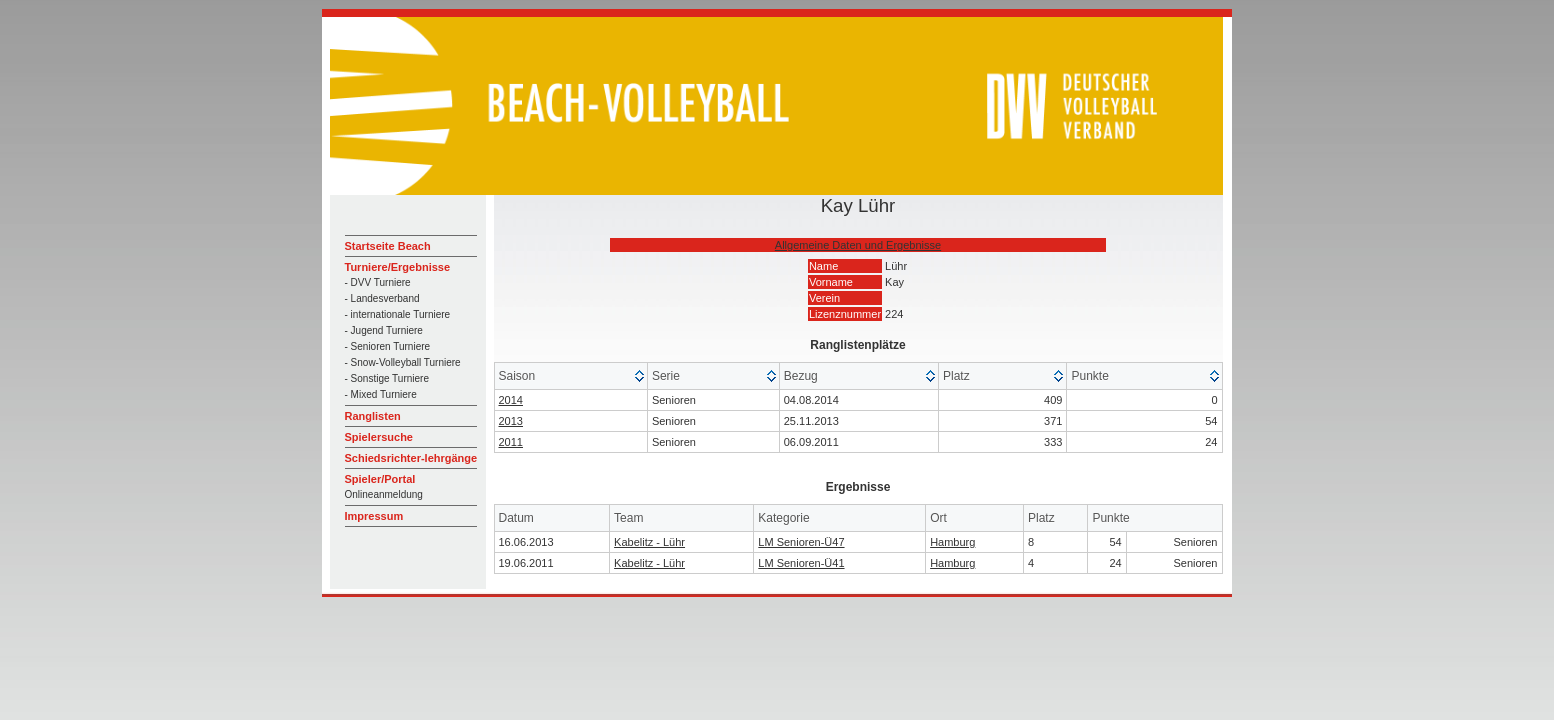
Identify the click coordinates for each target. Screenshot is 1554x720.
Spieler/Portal (380, 479)
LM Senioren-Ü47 (801, 542)
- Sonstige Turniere (387, 378)
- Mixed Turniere (381, 394)
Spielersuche (379, 437)
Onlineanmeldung (384, 494)
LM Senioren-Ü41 (801, 563)
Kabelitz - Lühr (649, 542)
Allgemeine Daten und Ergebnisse (858, 245)
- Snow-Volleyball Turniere (403, 362)
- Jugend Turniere (384, 330)
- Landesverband (382, 298)
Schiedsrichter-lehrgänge (411, 458)
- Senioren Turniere (388, 346)
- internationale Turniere (398, 314)
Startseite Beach (388, 246)
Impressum (374, 516)
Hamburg (952, 542)
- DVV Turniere (378, 282)
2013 (511, 421)
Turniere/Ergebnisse (398, 267)
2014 (511, 400)
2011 (511, 442)
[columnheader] (571, 376)
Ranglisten (373, 416)
